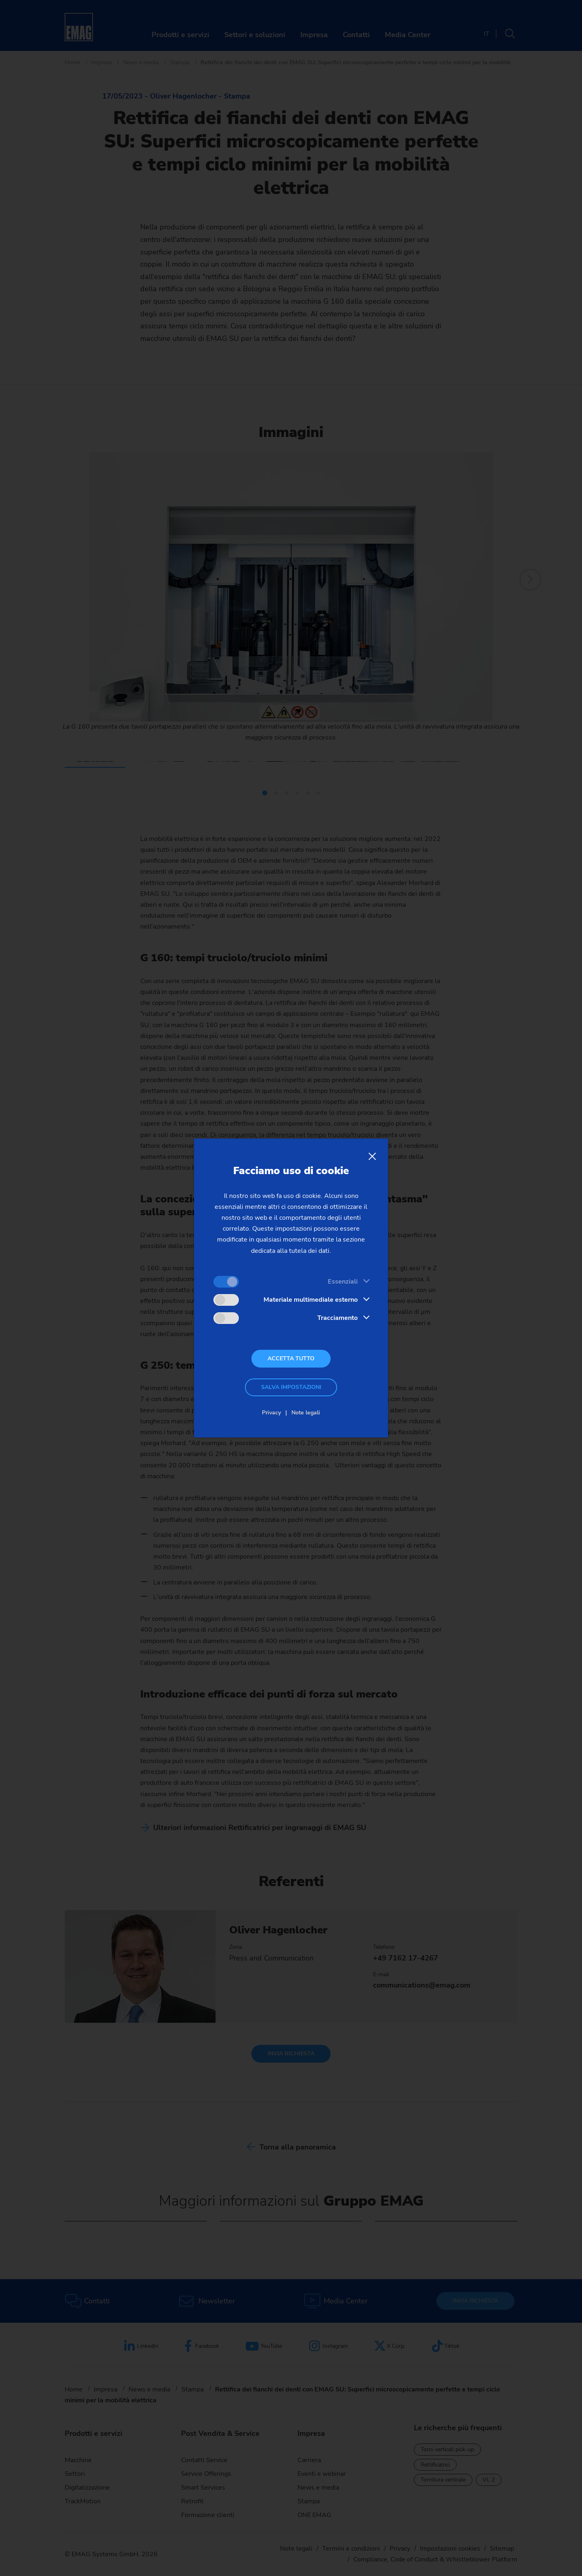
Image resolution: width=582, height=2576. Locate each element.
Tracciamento (337, 1317)
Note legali (305, 1412)
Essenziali (343, 1281)
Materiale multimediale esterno (311, 1299)
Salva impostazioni (291, 1387)
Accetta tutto (291, 1358)
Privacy (271, 1412)
